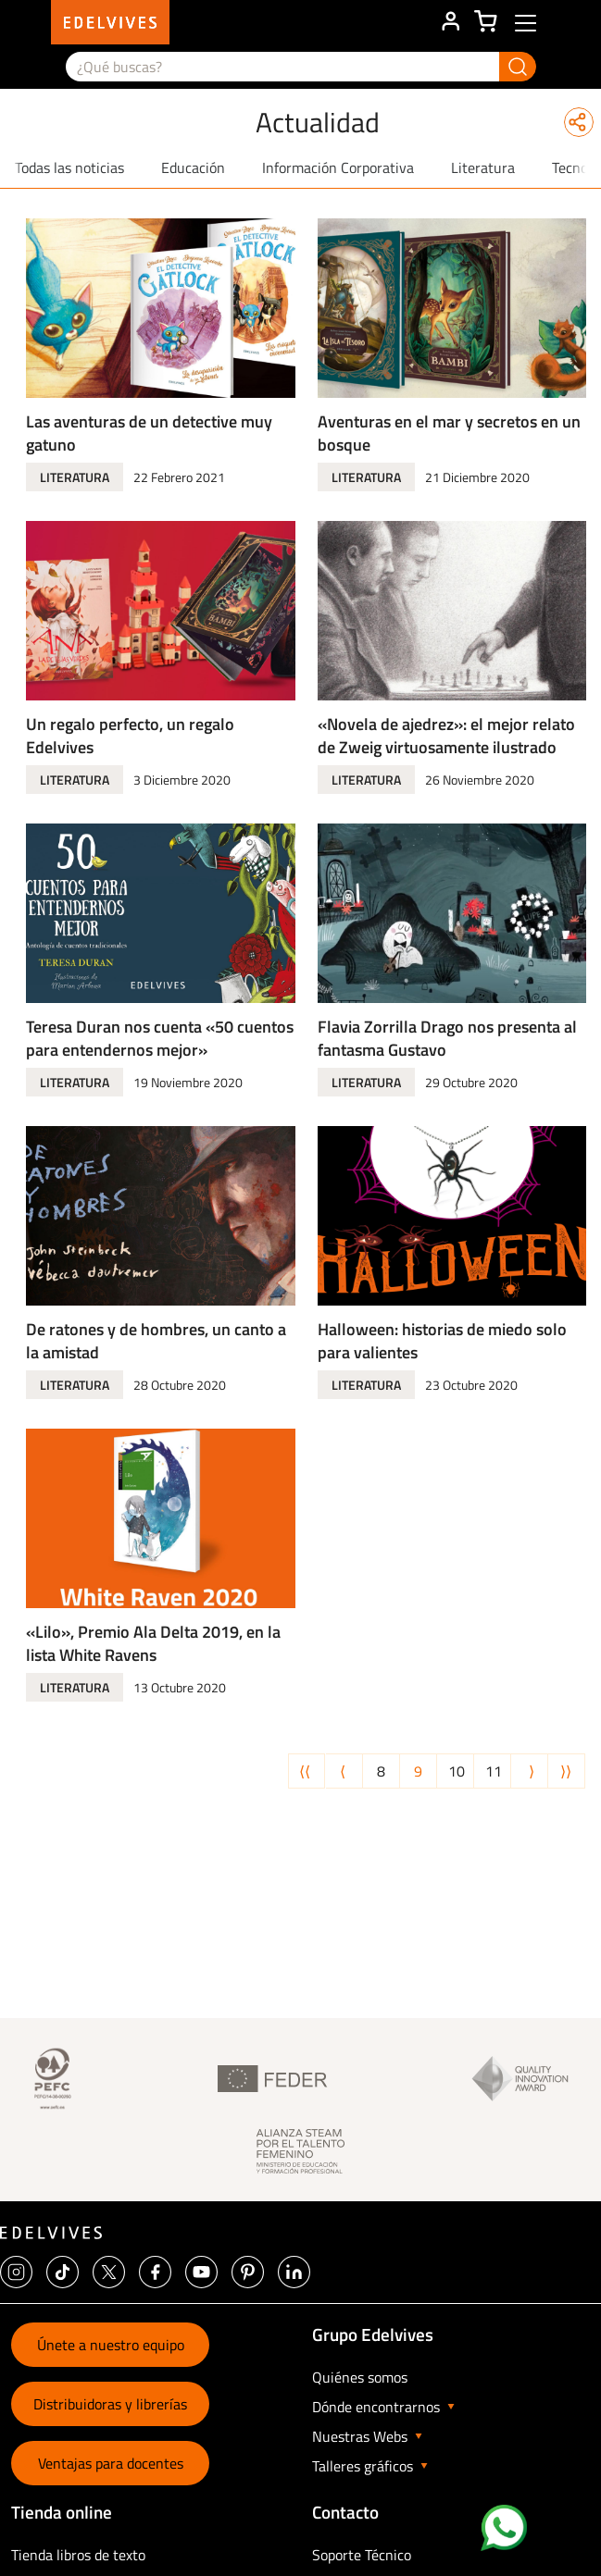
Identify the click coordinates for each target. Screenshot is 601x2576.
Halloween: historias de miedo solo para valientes (442, 1341)
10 (460, 1770)
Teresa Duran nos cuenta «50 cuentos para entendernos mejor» (160, 1038)
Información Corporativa (338, 167)
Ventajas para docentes (110, 2463)
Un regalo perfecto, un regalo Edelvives (130, 736)
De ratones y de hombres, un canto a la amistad (156, 1341)
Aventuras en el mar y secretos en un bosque (449, 433)
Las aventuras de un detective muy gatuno (149, 433)
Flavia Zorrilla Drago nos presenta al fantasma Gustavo (447, 1038)
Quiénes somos (359, 2377)
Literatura (483, 167)
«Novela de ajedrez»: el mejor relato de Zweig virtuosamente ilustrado (446, 736)
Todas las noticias (69, 167)
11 (497, 1770)
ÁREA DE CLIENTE (450, 22)
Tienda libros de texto (78, 2555)
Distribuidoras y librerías (110, 2404)
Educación (193, 167)
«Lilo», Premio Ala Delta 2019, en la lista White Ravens (153, 1643)
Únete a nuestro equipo (110, 2345)
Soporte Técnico (361, 2555)
